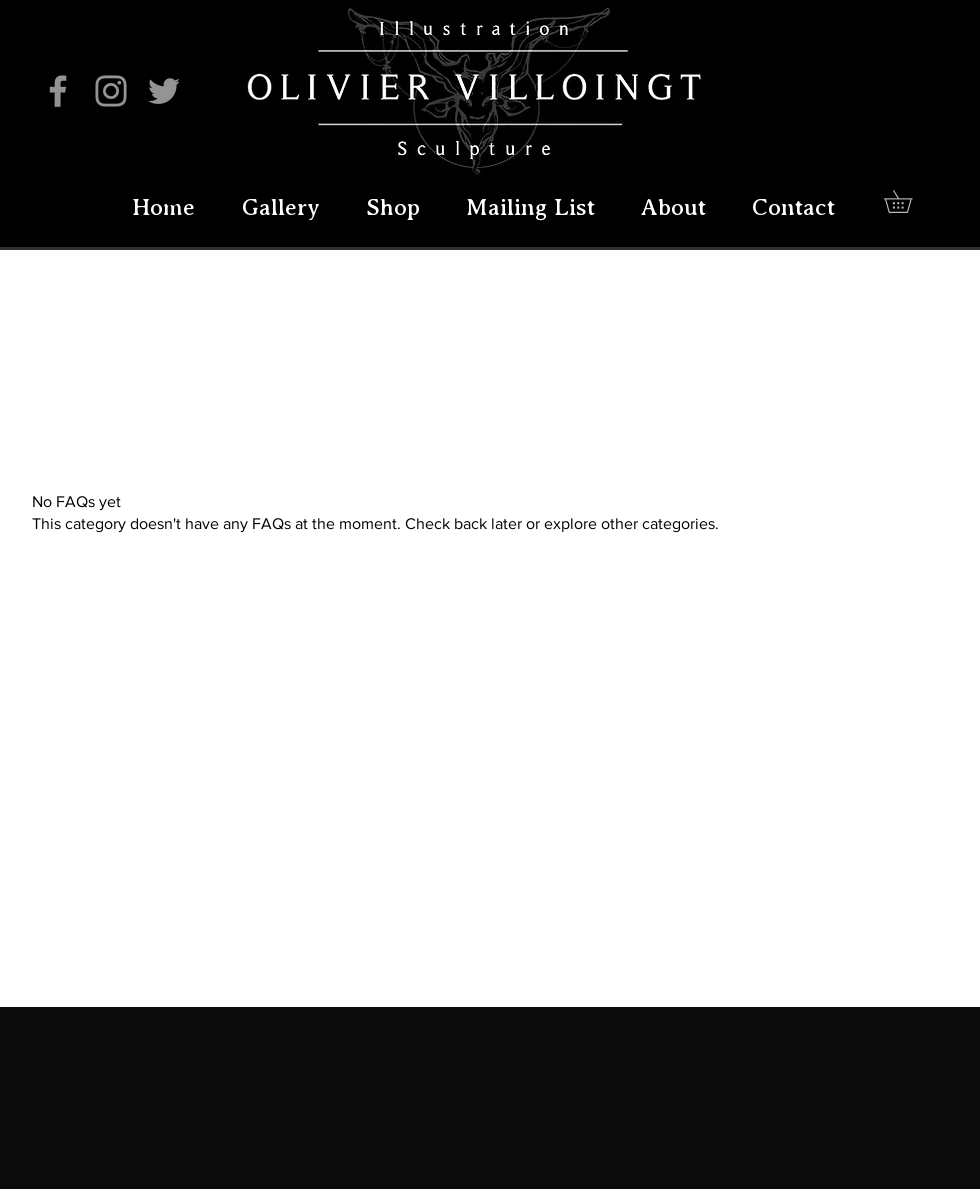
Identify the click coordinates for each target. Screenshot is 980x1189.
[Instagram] (111, 91)
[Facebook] (58, 91)
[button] (909, 201)
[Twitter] (164, 91)
